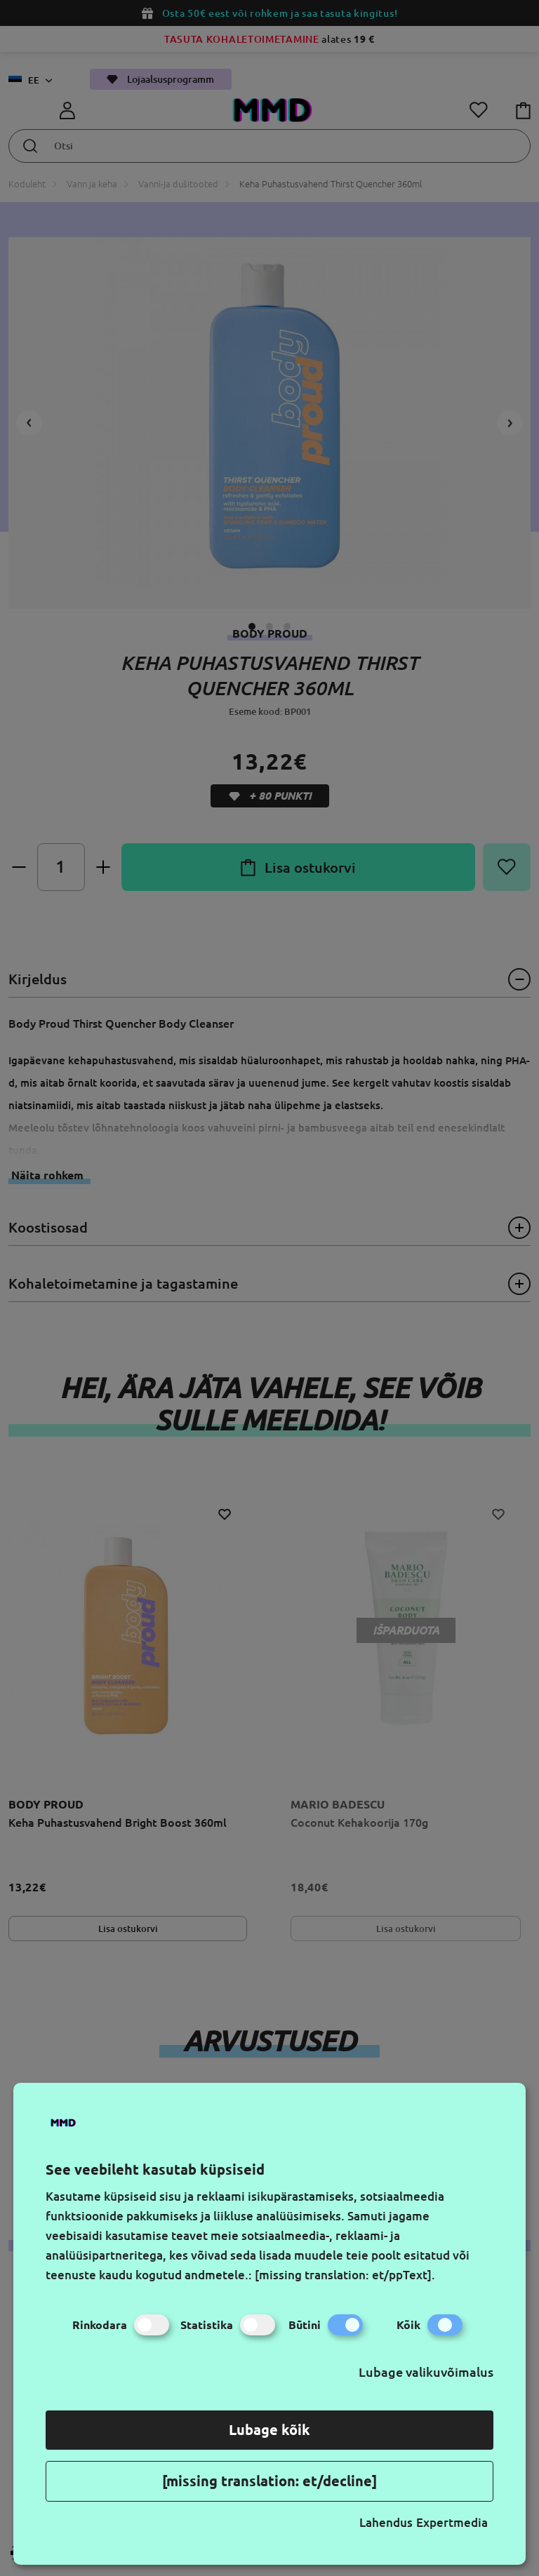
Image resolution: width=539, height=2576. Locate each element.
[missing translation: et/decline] (269, 2481)
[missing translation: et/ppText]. (345, 2274)
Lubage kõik (269, 2430)
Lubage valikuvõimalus (426, 2372)
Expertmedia (452, 2522)
